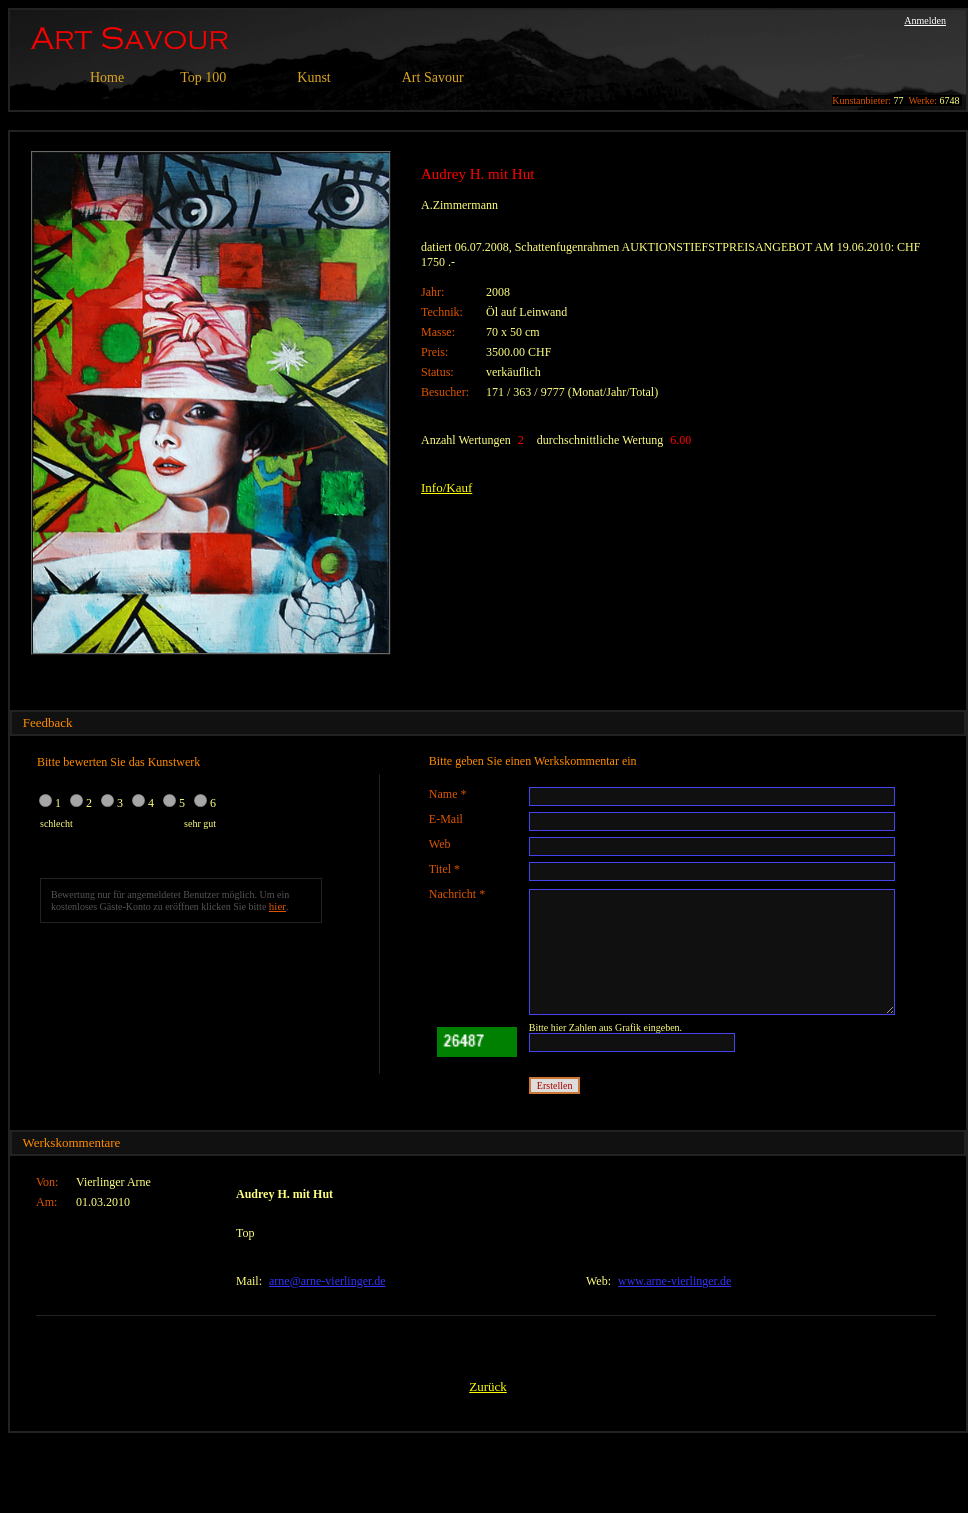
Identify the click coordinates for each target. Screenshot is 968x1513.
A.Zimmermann (459, 205)
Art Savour (433, 77)
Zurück (488, 1386)
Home (107, 77)
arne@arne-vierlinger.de (327, 1281)
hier (277, 906)
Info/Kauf (446, 487)
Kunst (313, 77)
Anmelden (925, 20)
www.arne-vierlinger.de (674, 1281)
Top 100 (203, 77)
